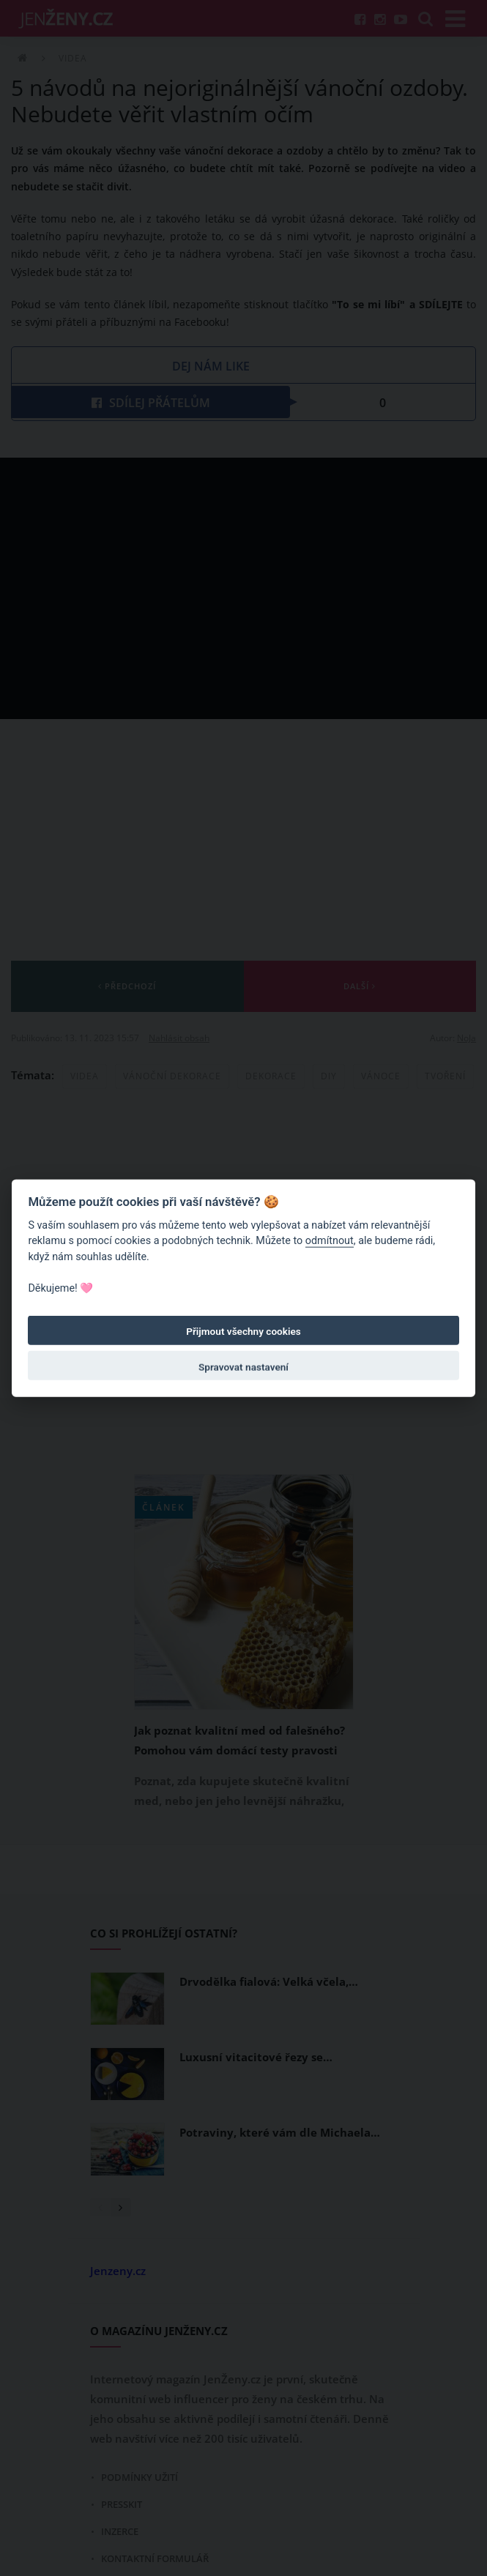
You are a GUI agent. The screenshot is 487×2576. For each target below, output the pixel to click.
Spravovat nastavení (243, 1367)
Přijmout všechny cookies (243, 1331)
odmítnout (329, 1241)
